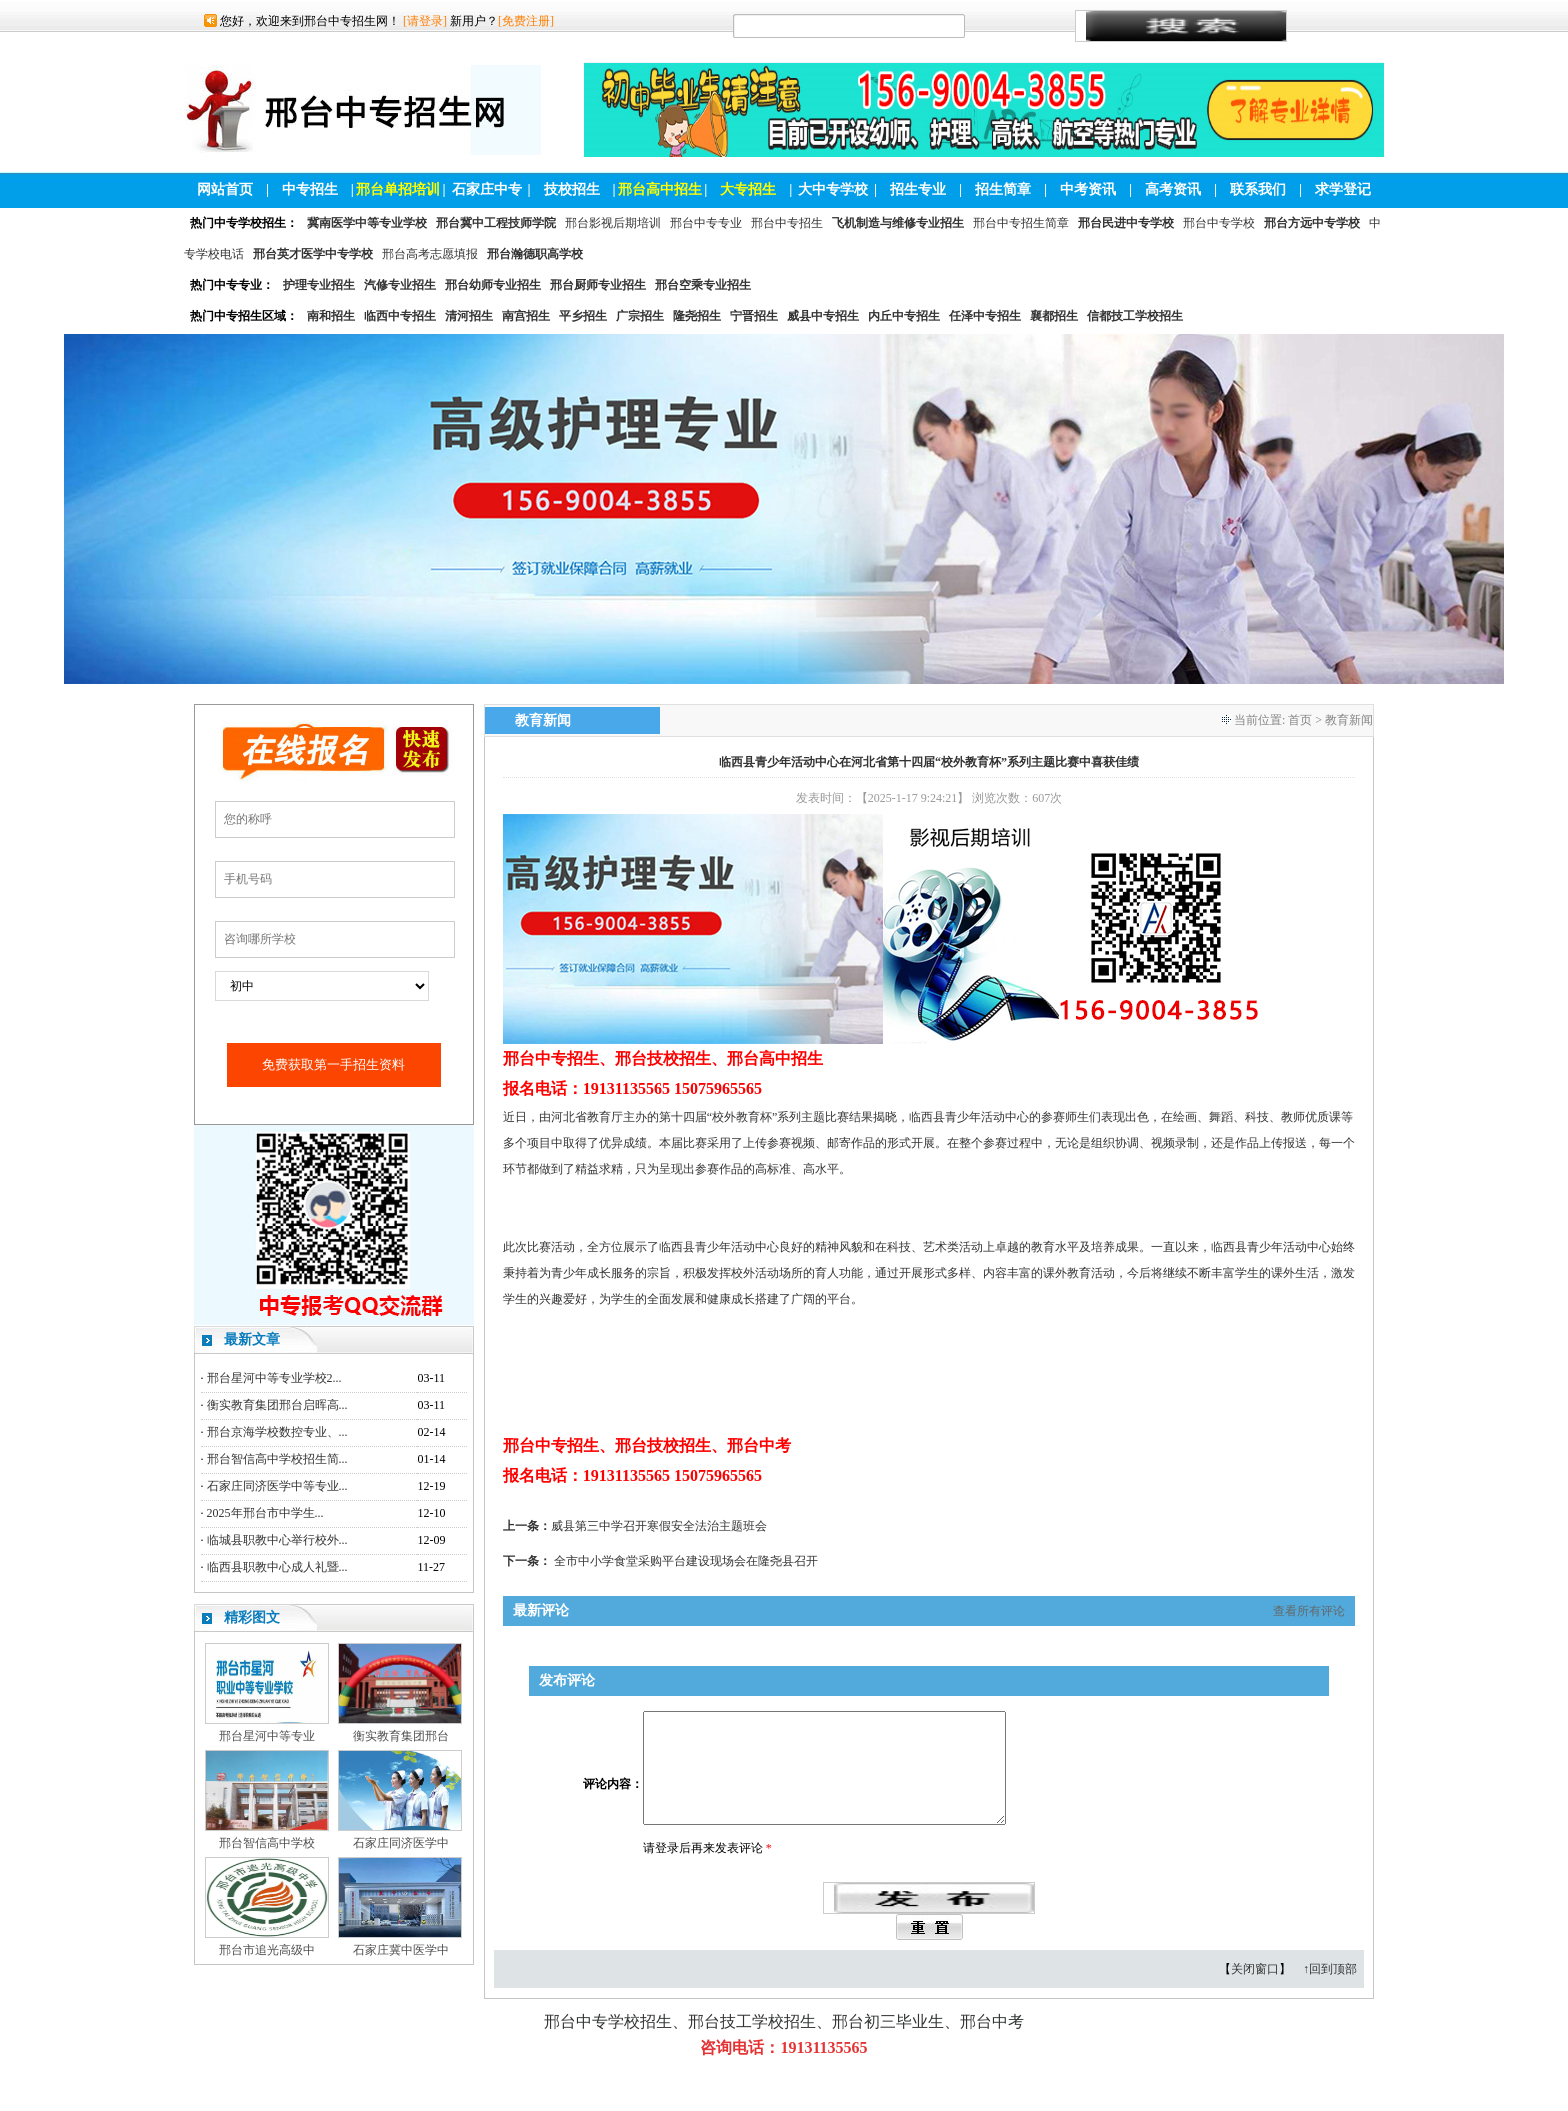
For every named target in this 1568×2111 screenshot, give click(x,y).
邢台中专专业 (706, 223)
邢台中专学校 (1219, 223)
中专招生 (310, 189)
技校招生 (572, 189)
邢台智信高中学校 (267, 1843)
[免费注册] (526, 21)
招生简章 (1003, 189)
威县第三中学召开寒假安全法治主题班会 (659, 1526)
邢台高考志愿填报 (430, 254)
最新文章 (252, 1339)
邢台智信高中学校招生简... (277, 1459)
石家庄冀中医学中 (401, 1950)
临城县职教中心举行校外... (277, 1540)
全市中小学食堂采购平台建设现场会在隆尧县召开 (686, 1561)
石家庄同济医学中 (401, 1843)
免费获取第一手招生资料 (333, 1064)
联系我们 (1258, 189)
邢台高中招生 (660, 189)
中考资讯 (1088, 189)
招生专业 (918, 189)
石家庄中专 (487, 189)
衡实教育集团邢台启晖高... (277, 1405)
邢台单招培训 (398, 189)
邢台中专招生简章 (1021, 223)
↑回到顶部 (1330, 1993)
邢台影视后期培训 (613, 223)
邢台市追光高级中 (267, 1950)
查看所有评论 (1309, 1611)
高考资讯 (1173, 189)
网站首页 (225, 189)
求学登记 (1343, 189)
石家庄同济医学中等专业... (277, 1486)
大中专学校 (833, 189)
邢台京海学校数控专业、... (277, 1432)
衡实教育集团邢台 (401, 1736)
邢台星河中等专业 (267, 1736)
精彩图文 (252, 1617)
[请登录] (425, 21)
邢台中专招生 (787, 223)
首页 (1300, 720)
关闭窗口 (1255, 1993)
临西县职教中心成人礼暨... (277, 1567)
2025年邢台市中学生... (265, 1513)
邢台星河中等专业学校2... (274, 1378)
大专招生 (748, 189)
